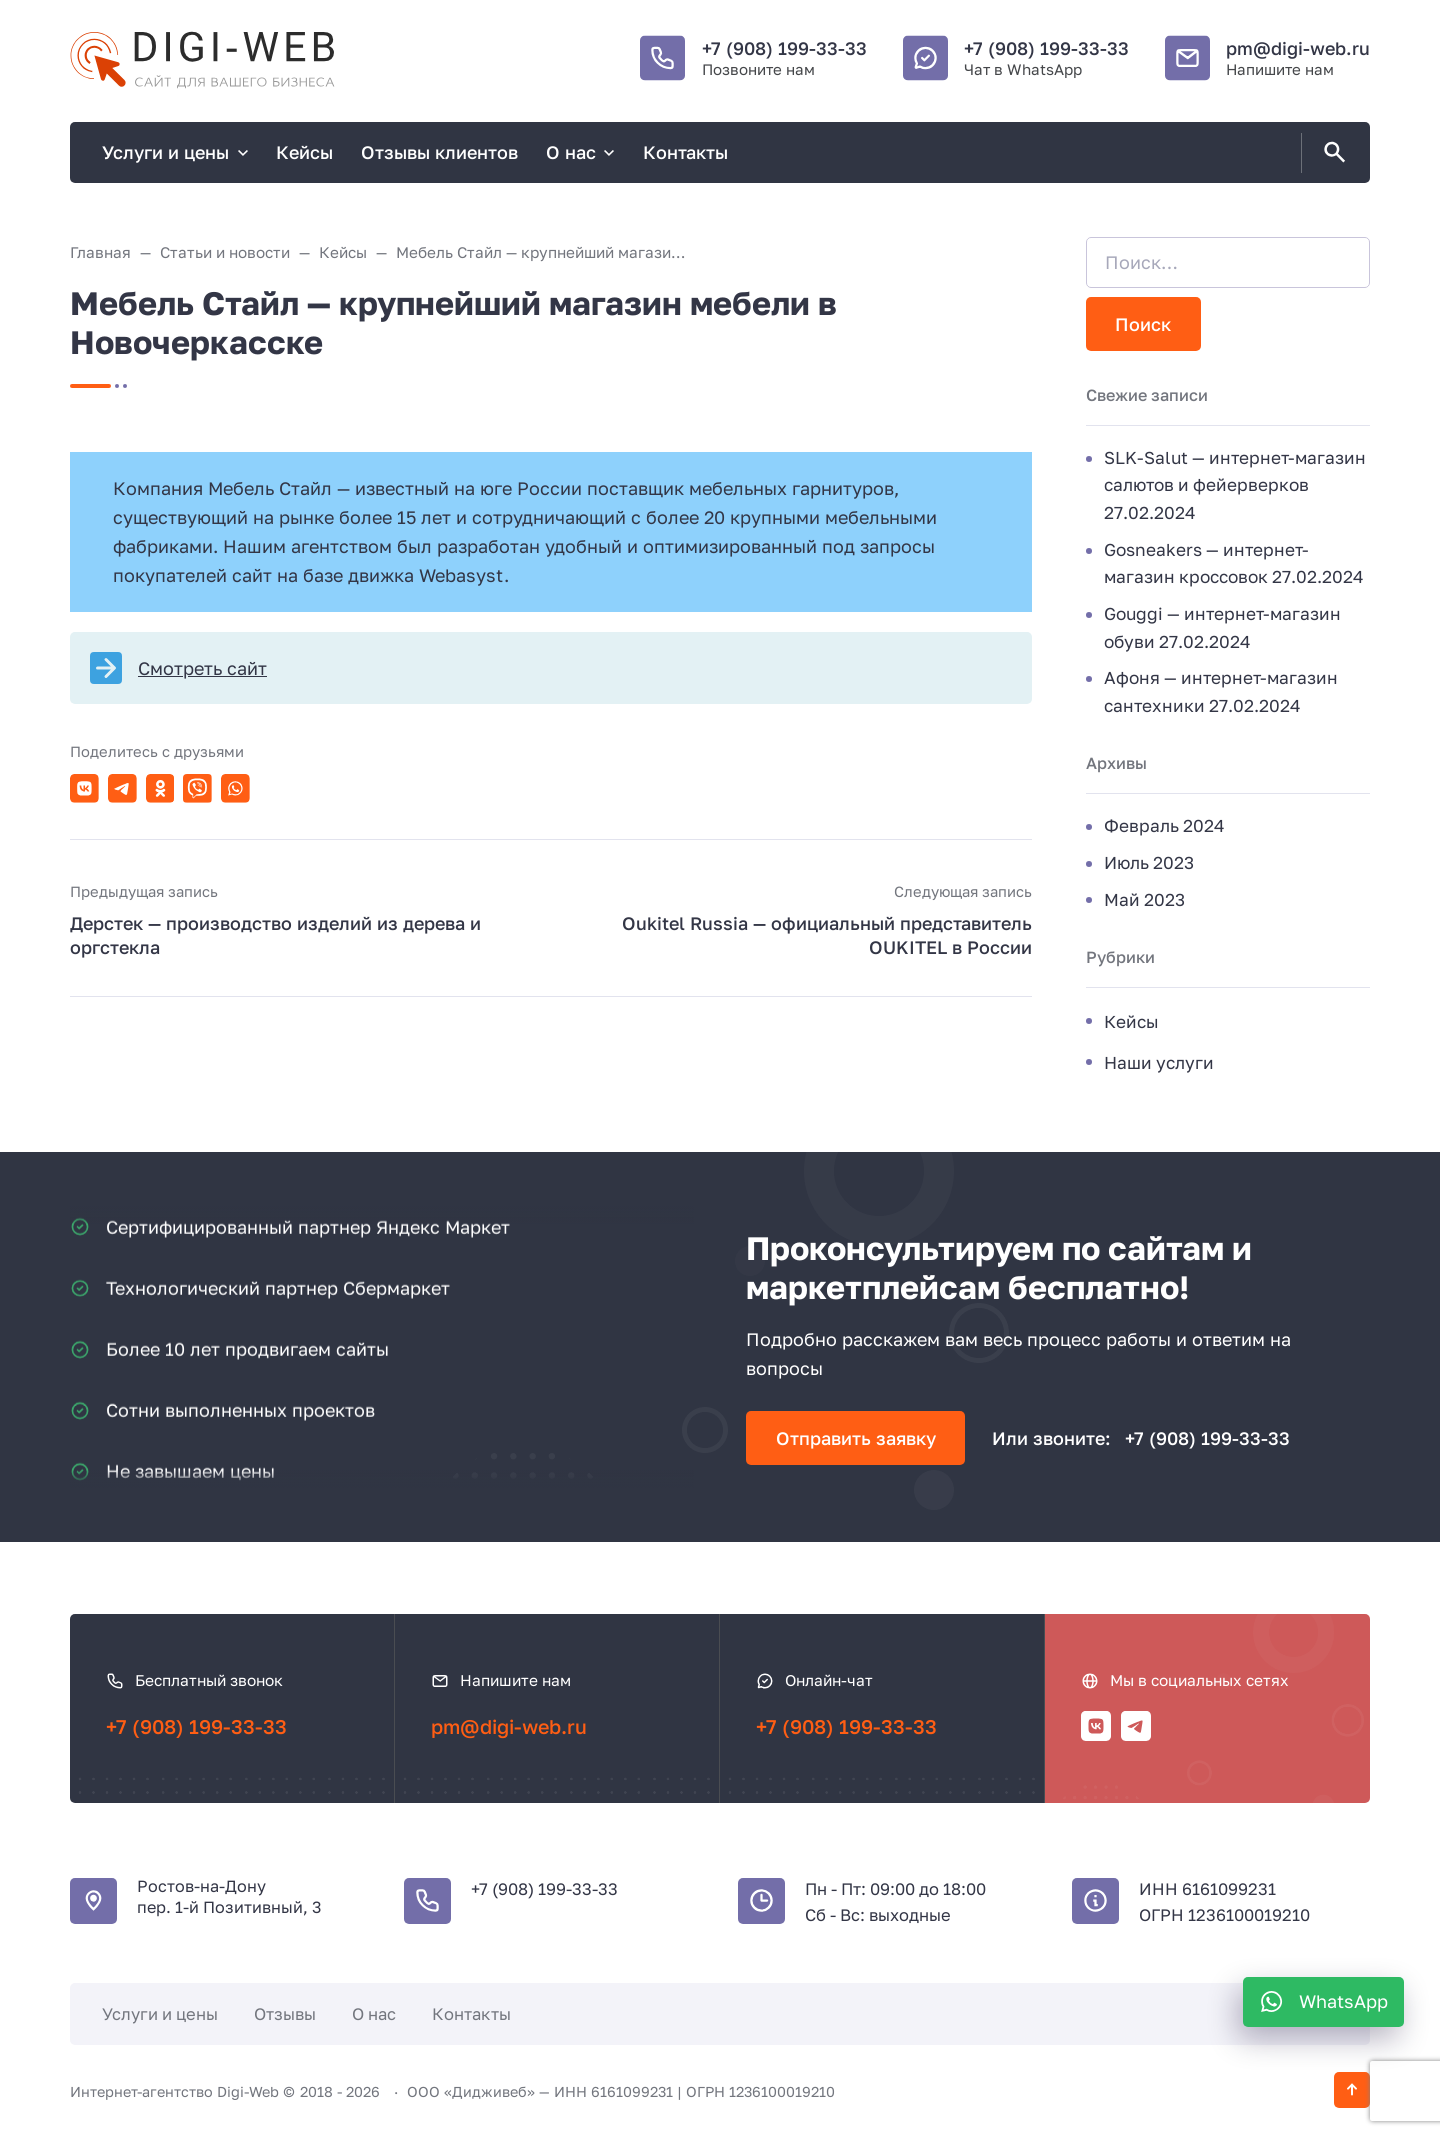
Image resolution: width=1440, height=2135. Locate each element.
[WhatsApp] (1323, 2002)
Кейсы (1131, 1021)
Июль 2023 (1149, 862)
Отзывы (285, 2014)
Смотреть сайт (202, 668)
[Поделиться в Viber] (197, 788)
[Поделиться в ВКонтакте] (84, 788)
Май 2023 (1144, 899)
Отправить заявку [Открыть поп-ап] (856, 1438)
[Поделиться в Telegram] (122, 788)
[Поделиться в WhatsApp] (235, 788)
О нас (374, 2014)
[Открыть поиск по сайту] (1331, 153)
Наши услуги (1159, 1062)
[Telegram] (1136, 1726)
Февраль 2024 (1164, 825)
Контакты (471, 2014)
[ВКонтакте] (1096, 1726)
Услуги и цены (160, 2014)
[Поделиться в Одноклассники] (160, 788)
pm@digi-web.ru (1298, 48)
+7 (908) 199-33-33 (784, 48)
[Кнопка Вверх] (1352, 2090)
